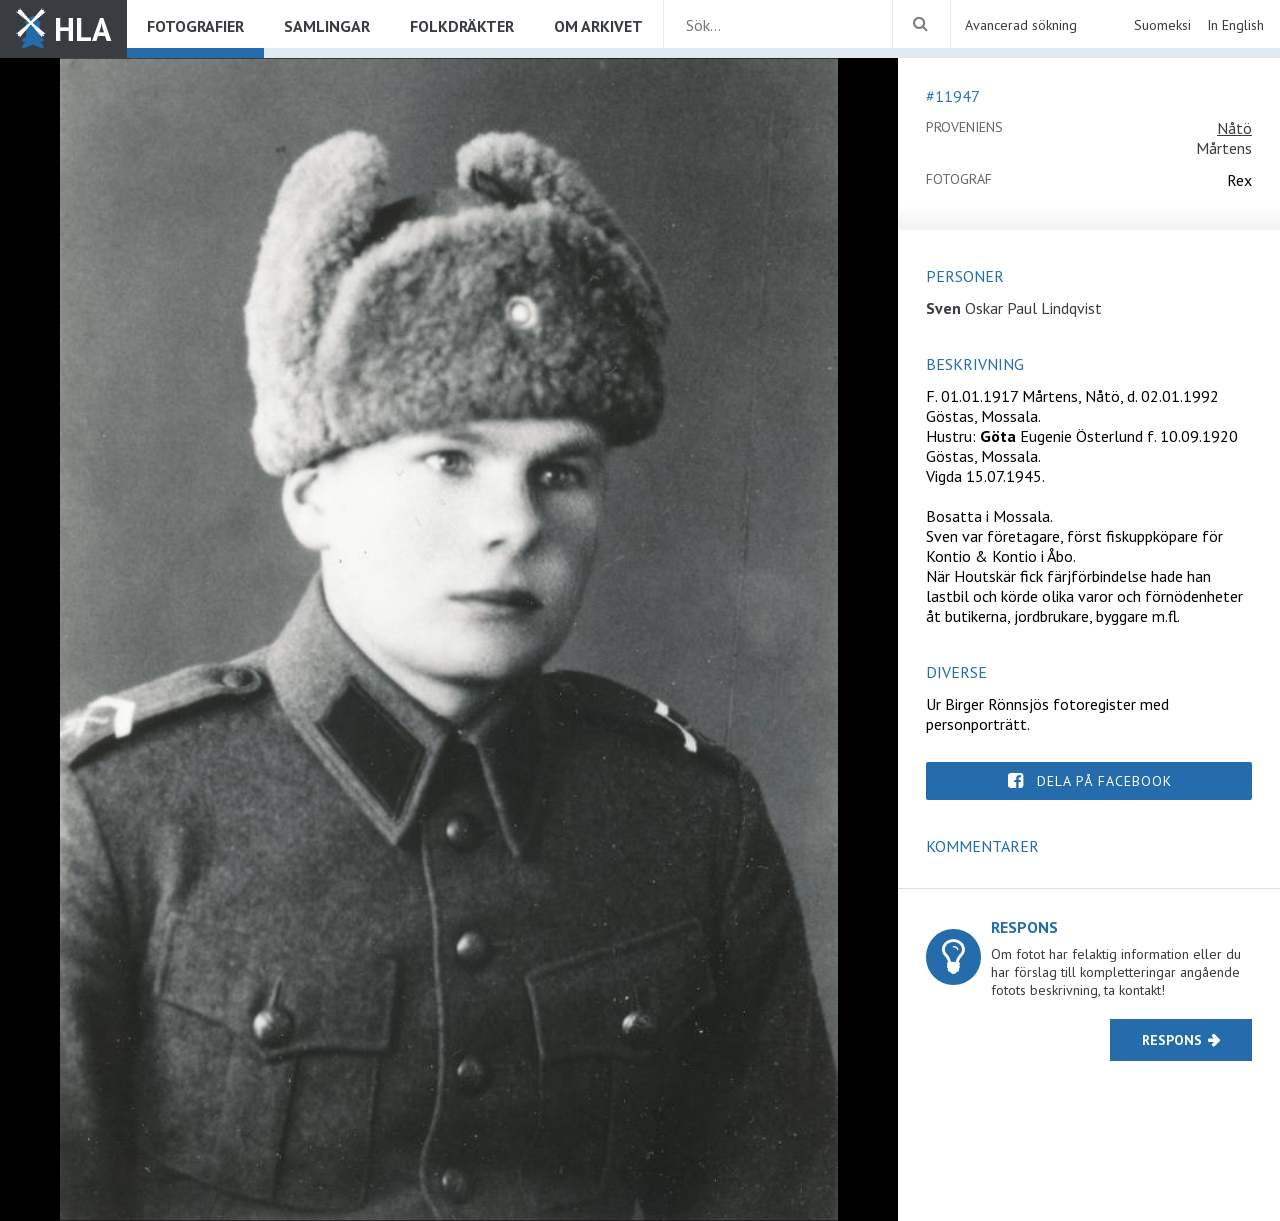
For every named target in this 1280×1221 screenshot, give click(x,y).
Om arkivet (598, 26)
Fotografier (195, 26)
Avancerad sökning (1021, 25)
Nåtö (1234, 128)
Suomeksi (1162, 25)
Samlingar (327, 26)
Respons (1172, 1040)
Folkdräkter (462, 26)
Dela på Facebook (1104, 781)
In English (1235, 25)
